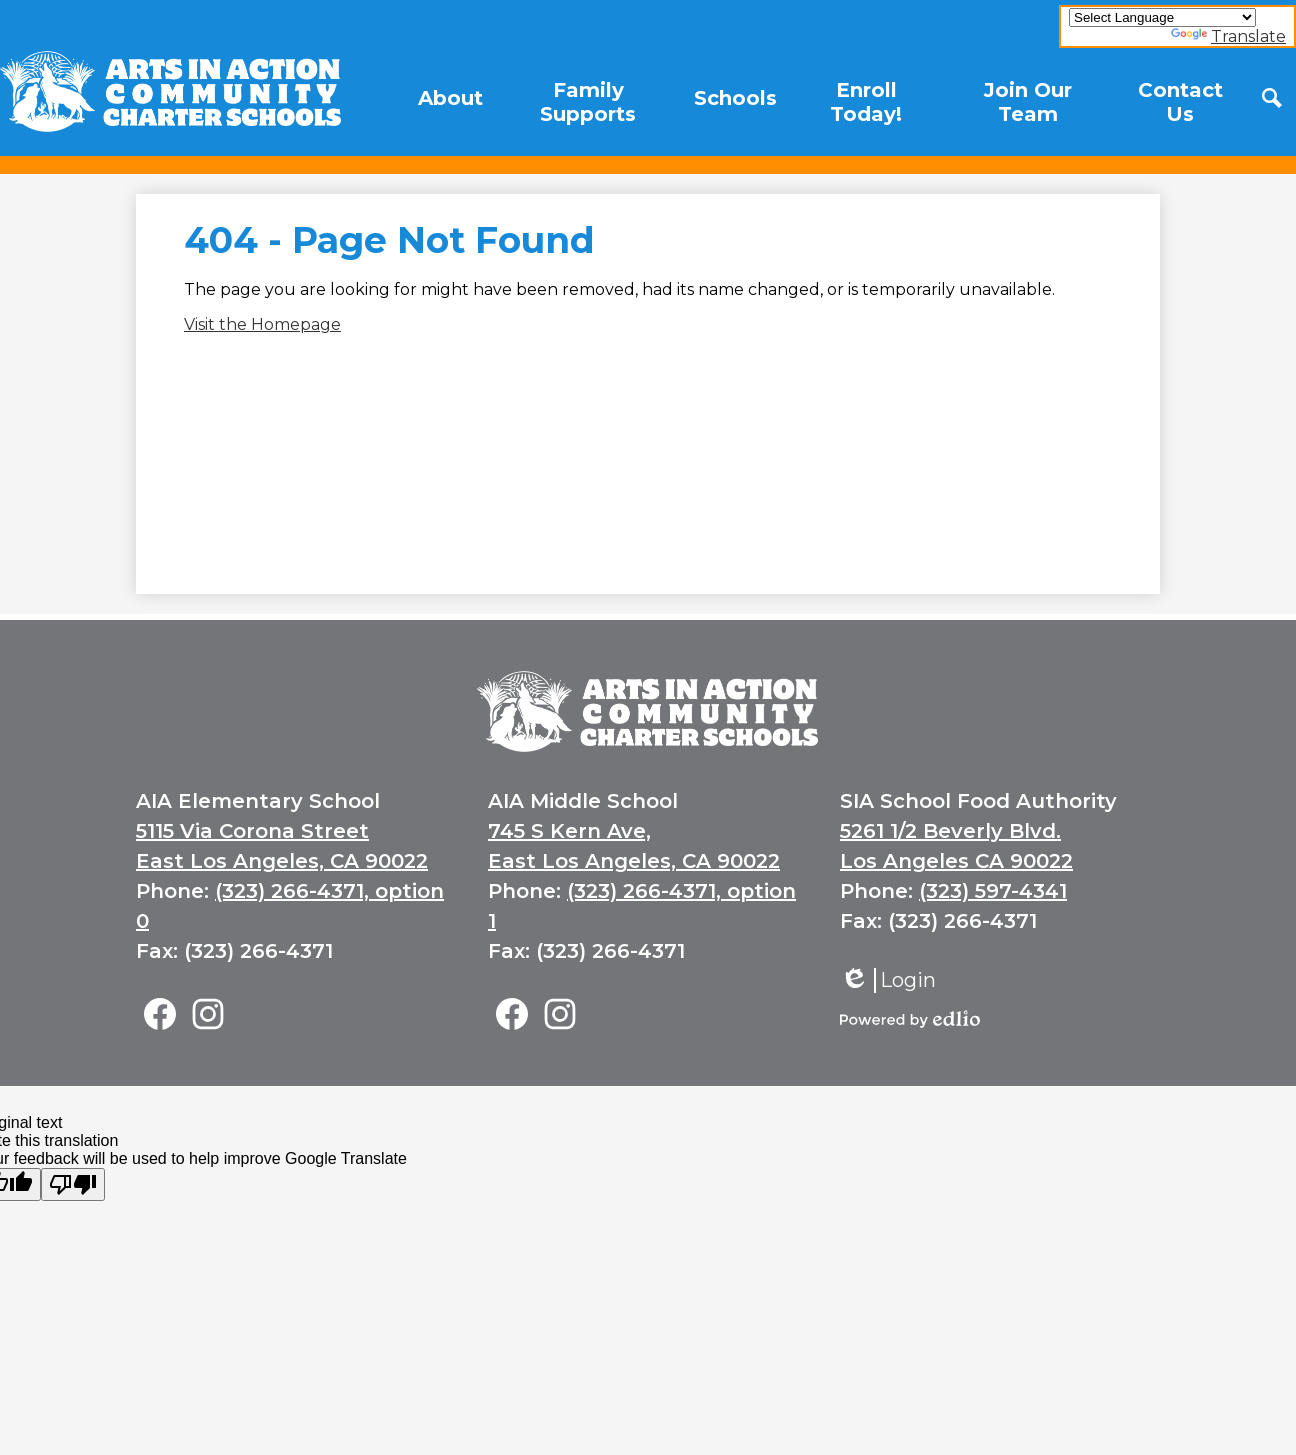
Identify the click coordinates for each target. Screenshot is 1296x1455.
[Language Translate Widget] (1162, 17)
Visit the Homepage (262, 324)
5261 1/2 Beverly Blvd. (950, 831)
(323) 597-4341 (993, 891)
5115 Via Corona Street (252, 831)
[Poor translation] (73, 1184)
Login (888, 980)
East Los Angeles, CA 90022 (282, 861)
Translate (1228, 36)
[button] (450, 98)
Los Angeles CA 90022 (956, 861)
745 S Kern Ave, (569, 831)
